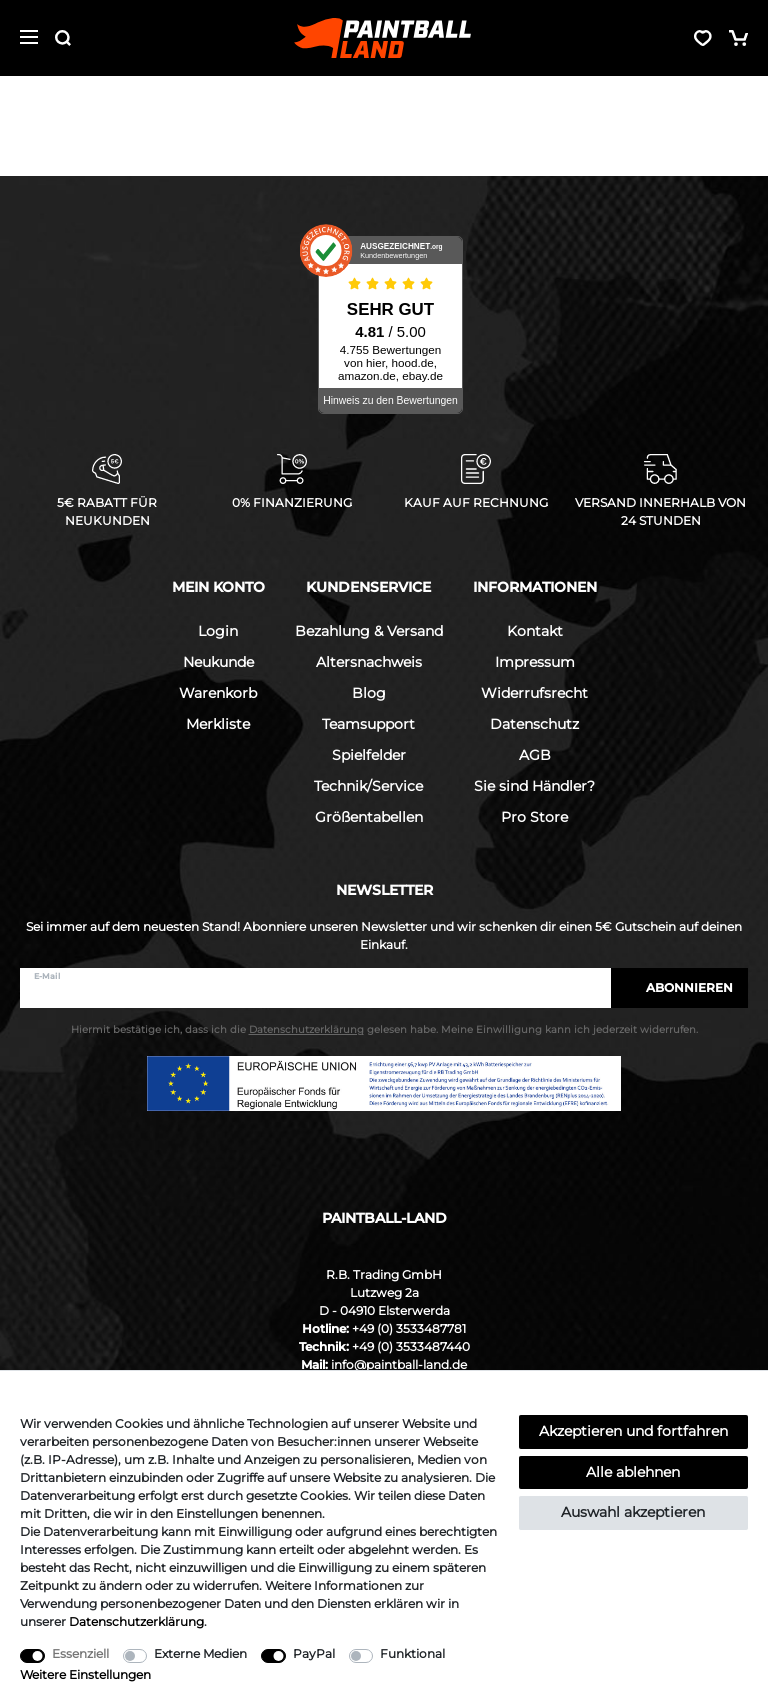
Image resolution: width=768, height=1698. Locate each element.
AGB (535, 755)
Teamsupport (368, 724)
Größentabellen (369, 817)
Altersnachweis (369, 662)
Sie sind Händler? (534, 786)
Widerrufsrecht (534, 693)
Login (218, 631)
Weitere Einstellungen (85, 1674)
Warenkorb (218, 693)
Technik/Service (368, 786)
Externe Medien (200, 1653)
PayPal (314, 1653)
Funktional (412, 1653)
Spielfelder (369, 755)
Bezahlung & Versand (369, 631)
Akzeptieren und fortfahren (633, 1431)
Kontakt (535, 631)
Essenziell (80, 1653)
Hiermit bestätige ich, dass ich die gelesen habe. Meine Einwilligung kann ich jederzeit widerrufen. (384, 1029)
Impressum (535, 662)
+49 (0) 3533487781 (409, 1328)
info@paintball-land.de (399, 1364)
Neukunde (218, 662)
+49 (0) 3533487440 (411, 1346)
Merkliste (218, 724)
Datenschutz (534, 724)
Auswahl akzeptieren (633, 1512)
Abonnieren (679, 987)
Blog (369, 693)
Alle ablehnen (633, 1472)
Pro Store (534, 817)
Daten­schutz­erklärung (136, 1621)
